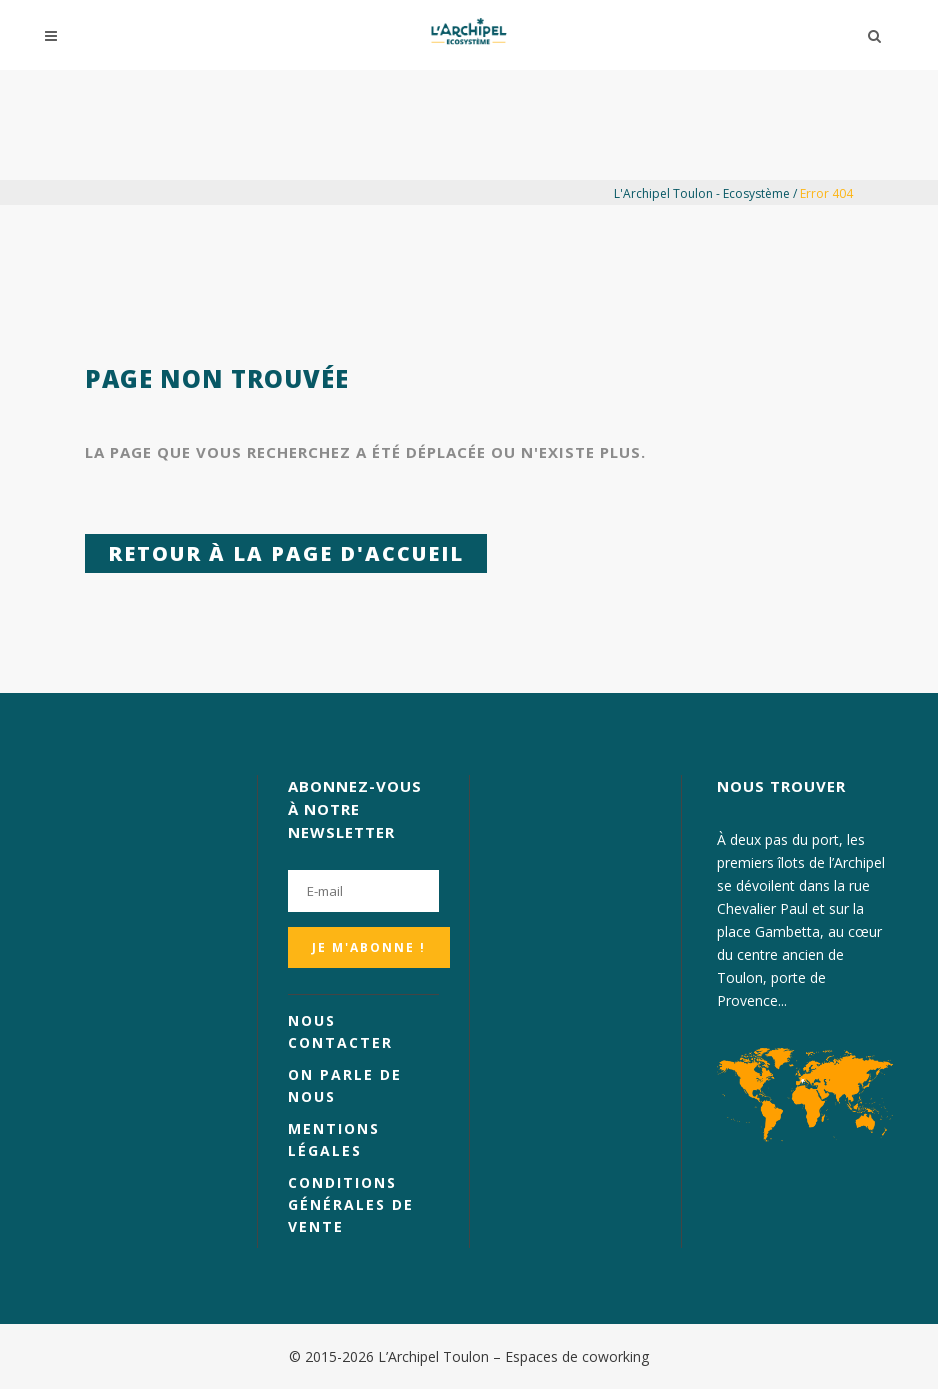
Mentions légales (334, 1139)
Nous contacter (340, 1031)
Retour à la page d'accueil (286, 553)
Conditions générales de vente (351, 1204)
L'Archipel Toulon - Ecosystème (702, 193)
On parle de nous (345, 1085)
